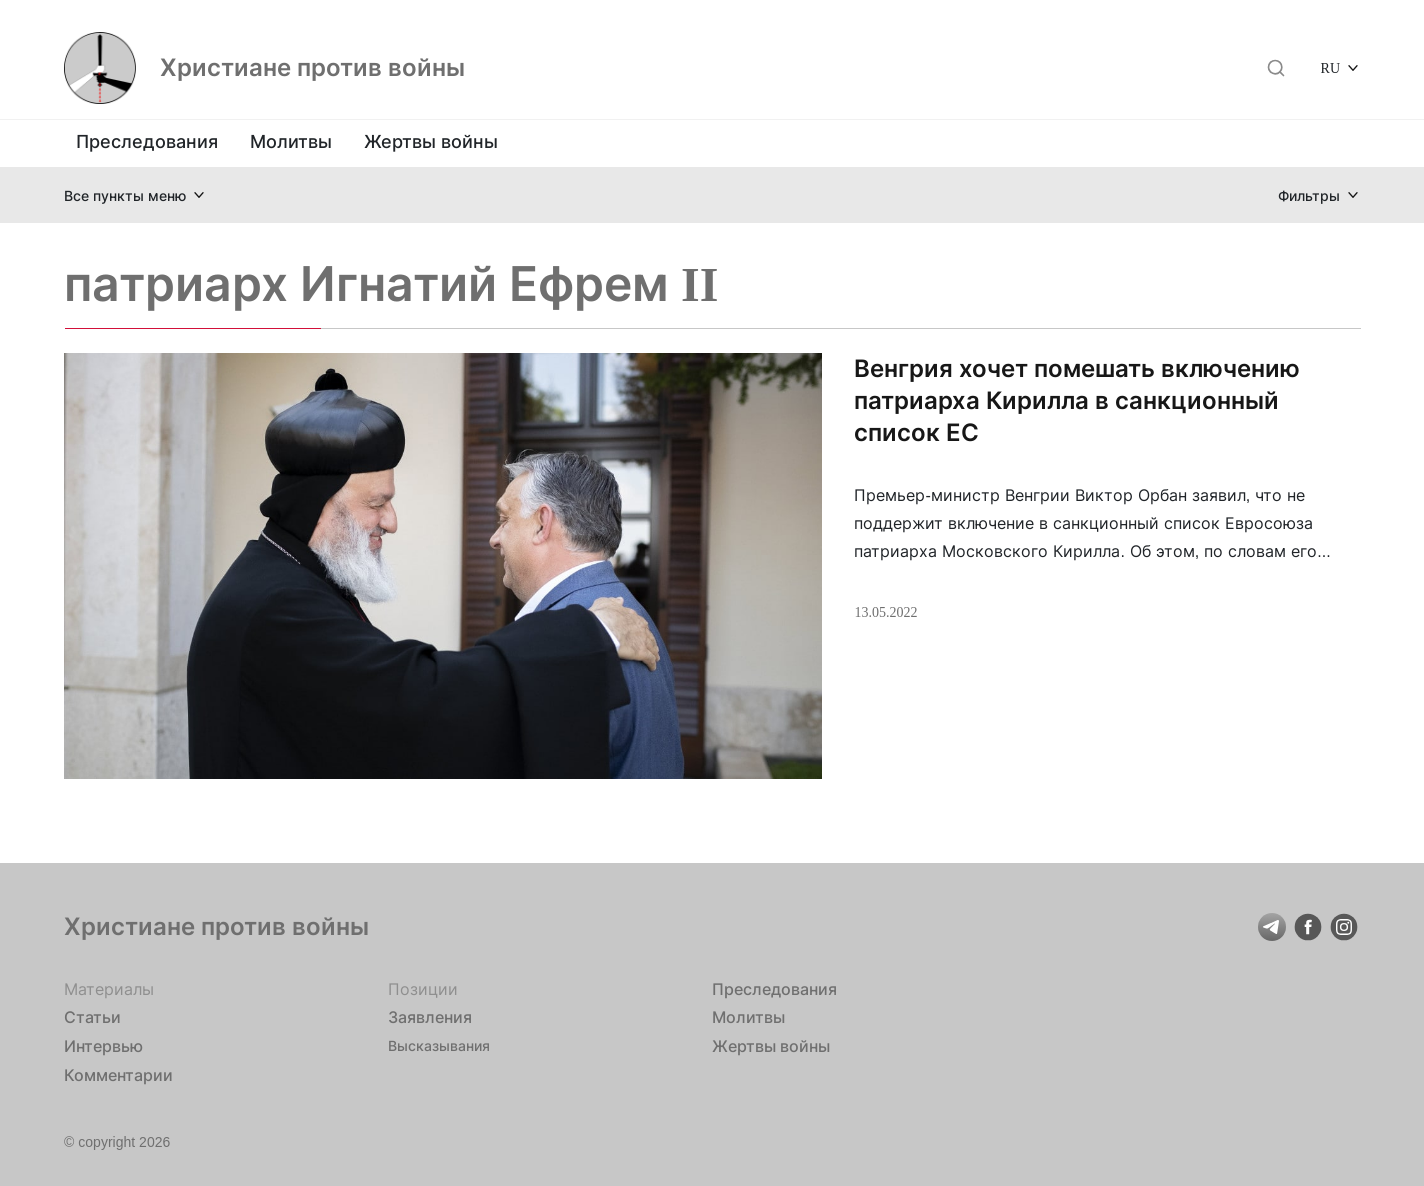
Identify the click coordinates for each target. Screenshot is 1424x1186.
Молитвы (291, 141)
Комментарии (118, 1075)
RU (1330, 67)
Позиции (423, 989)
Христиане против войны (312, 68)
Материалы (109, 989)
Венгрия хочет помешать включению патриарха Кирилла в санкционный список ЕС (1077, 400)
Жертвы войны (431, 141)
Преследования (147, 141)
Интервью (103, 1046)
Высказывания (439, 1045)
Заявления (430, 1017)
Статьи (92, 1017)
